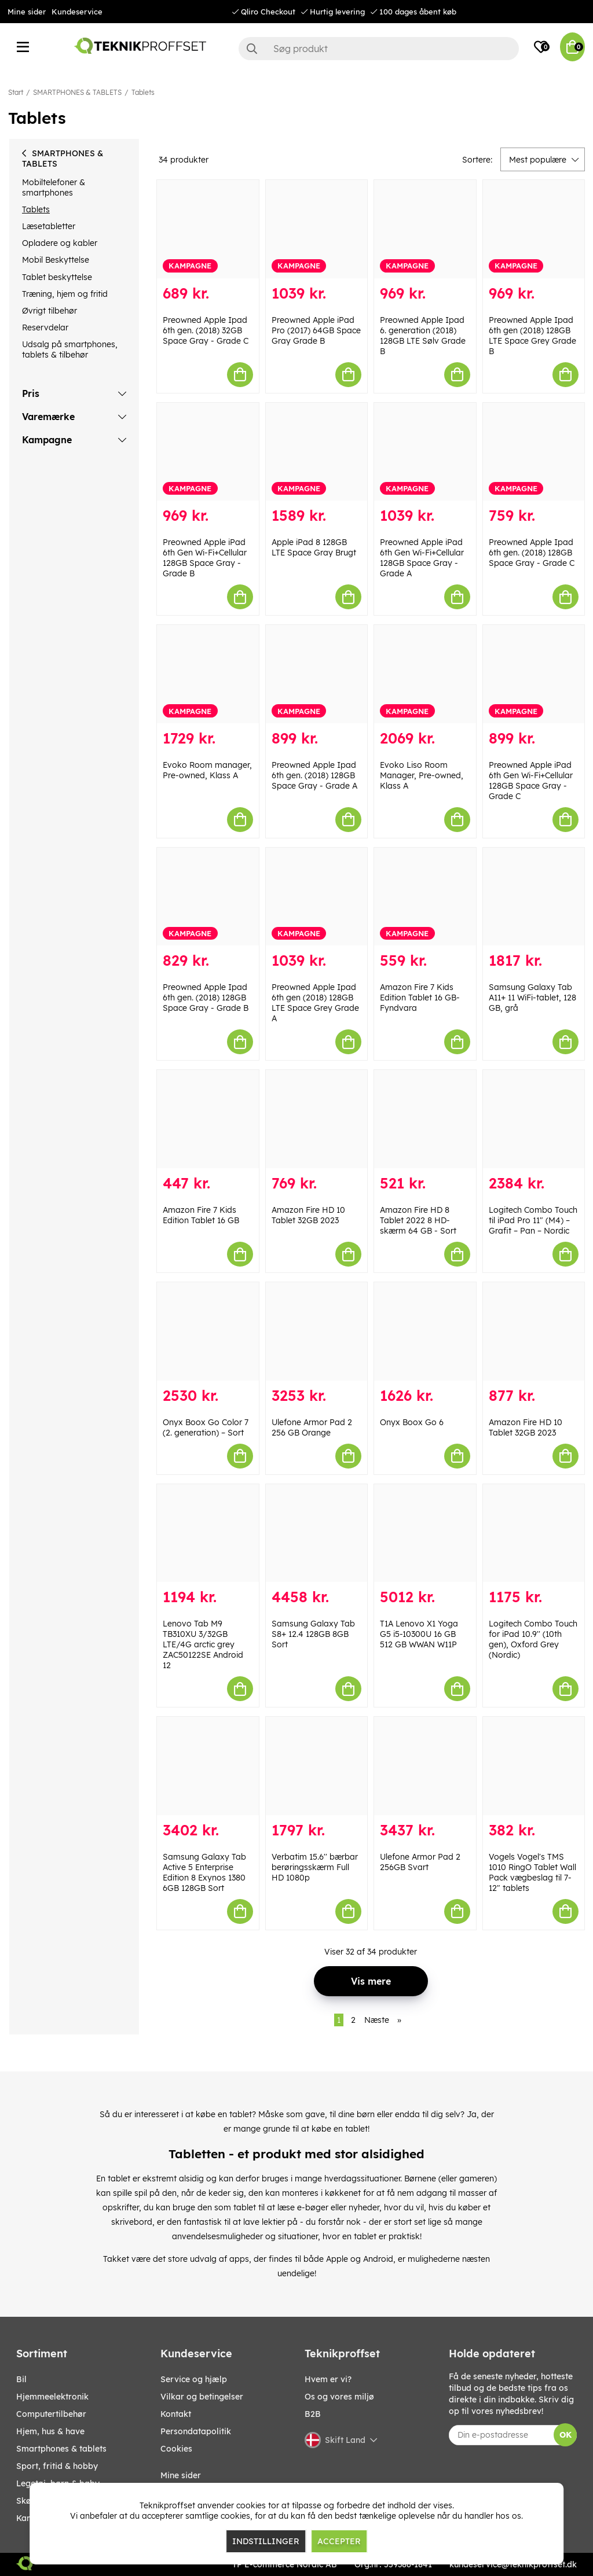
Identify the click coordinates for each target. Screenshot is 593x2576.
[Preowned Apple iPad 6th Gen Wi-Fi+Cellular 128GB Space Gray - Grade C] (534, 674)
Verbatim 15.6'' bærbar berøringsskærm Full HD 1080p (315, 1867)
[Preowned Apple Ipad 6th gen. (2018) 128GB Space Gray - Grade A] (317, 674)
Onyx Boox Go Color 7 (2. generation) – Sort (205, 1427)
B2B (313, 2414)
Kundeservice (77, 11)
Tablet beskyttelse (57, 277)
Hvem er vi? (328, 2379)
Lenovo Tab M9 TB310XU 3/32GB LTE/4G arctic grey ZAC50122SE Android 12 (203, 1644)
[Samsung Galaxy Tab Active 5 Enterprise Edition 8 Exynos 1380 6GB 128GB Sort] (208, 1766)
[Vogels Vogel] (534, 1766)
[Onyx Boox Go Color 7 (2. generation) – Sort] (208, 1331)
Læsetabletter (48, 226)
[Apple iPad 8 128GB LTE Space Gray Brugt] (317, 452)
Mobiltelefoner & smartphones (53, 187)
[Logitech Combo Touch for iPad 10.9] (534, 1533)
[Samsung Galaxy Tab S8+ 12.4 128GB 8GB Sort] (317, 1533)
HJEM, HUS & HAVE (50, 2431)
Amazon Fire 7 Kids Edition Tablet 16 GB (201, 1215)
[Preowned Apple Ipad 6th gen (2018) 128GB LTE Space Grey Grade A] (317, 897)
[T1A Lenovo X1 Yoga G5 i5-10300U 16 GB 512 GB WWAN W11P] (425, 1533)
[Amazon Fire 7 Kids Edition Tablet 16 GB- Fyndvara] (425, 897)
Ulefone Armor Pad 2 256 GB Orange (312, 1427)
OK (565, 2435)
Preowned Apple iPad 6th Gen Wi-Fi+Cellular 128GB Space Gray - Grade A (422, 558)
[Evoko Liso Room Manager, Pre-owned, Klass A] (425, 674)
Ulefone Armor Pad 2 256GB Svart (420, 1862)
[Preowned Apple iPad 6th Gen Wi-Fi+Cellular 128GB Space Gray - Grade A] (425, 452)
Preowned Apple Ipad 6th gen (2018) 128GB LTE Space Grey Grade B (532, 335)
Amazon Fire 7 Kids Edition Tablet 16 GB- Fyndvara (420, 997)
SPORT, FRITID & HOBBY (57, 2466)
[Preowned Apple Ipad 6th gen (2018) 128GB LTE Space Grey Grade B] (534, 229)
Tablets (143, 92)
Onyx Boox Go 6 (412, 1422)
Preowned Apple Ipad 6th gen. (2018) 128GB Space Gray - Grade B (205, 997)
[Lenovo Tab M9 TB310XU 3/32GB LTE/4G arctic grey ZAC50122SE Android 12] (208, 1533)
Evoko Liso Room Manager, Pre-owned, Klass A (421, 775)
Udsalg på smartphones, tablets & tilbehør (70, 349)
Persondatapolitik (195, 2431)
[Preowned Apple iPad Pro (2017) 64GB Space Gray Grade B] (317, 229)
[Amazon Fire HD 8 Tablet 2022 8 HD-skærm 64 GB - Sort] (425, 1119)
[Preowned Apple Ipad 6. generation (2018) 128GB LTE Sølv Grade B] (425, 229)
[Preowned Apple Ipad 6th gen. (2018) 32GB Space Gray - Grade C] (208, 229)
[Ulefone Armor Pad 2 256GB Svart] (425, 1766)
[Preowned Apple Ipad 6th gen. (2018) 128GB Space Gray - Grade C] (534, 452)
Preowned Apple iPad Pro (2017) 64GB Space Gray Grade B (316, 330)
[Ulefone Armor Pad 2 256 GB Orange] (317, 1331)
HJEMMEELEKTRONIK (52, 2396)
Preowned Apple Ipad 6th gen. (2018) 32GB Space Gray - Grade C (205, 330)
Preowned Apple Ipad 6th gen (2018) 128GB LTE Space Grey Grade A (315, 1003)
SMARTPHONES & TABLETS (77, 92)
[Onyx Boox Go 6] (425, 1331)
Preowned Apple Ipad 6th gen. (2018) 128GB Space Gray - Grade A (314, 775)
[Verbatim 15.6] (317, 1766)
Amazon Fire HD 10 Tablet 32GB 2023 (308, 1215)
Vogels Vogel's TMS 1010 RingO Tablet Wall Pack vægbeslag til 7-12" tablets (532, 1872)
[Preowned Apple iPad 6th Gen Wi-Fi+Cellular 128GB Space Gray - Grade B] (208, 452)
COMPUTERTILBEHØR (51, 2414)
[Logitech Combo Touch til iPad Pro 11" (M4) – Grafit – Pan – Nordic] (534, 1119)
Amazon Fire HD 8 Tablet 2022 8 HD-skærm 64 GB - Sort (418, 1220)
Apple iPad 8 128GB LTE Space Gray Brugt (314, 547)
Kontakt (175, 2414)
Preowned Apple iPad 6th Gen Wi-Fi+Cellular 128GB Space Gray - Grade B (205, 558)
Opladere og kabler (59, 243)
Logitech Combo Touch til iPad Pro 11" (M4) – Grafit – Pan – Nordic (533, 1220)
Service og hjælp (193, 2379)
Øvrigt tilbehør (49, 311)
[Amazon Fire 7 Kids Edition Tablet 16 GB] (208, 1119)
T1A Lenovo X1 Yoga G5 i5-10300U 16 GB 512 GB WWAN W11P (419, 1634)
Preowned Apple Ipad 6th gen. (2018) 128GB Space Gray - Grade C (531, 552)
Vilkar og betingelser (201, 2396)
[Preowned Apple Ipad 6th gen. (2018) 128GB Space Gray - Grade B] (208, 897)
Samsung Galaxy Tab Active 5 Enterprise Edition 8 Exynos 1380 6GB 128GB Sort (204, 1872)
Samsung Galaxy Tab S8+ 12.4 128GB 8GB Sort (313, 1634)
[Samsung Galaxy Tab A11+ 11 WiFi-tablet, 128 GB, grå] (534, 897)
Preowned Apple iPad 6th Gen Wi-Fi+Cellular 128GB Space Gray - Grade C (531, 780)
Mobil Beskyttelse (55, 260)
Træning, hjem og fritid (65, 294)
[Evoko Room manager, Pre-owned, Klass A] (208, 674)
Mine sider (27, 11)
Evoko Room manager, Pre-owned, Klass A (207, 770)
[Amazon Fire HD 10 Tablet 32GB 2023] (317, 1119)
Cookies (176, 2448)
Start (15, 92)
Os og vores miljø (339, 2396)
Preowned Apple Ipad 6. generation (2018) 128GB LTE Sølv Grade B (423, 335)
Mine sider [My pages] (180, 2475)
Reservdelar (45, 327)
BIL (21, 2379)
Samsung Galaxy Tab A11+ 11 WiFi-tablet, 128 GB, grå (532, 997)
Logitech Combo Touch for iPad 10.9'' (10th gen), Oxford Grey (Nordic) (533, 1639)
